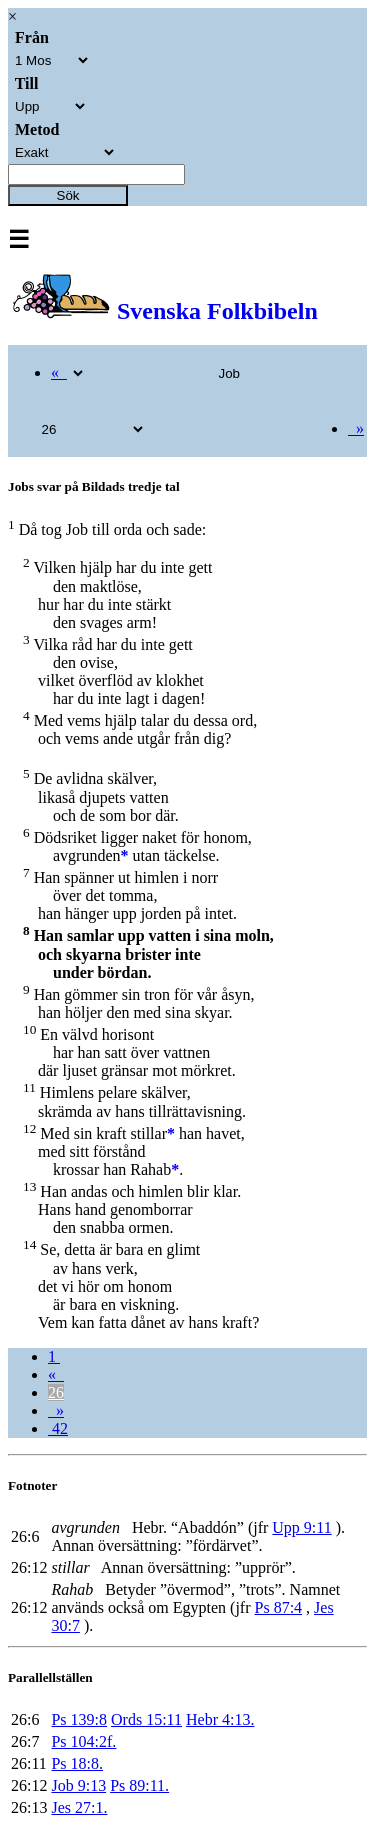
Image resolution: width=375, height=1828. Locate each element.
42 (58, 1428)
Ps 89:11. (139, 1785)
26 (56, 1392)
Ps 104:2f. (83, 1741)
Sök (68, 195)
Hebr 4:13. (220, 1719)
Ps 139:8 (79, 1719)
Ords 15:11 (146, 1719)
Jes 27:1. (79, 1807)
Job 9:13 (78, 1785)
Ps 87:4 (279, 1607)
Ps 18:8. (77, 1763)
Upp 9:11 (301, 1527)
